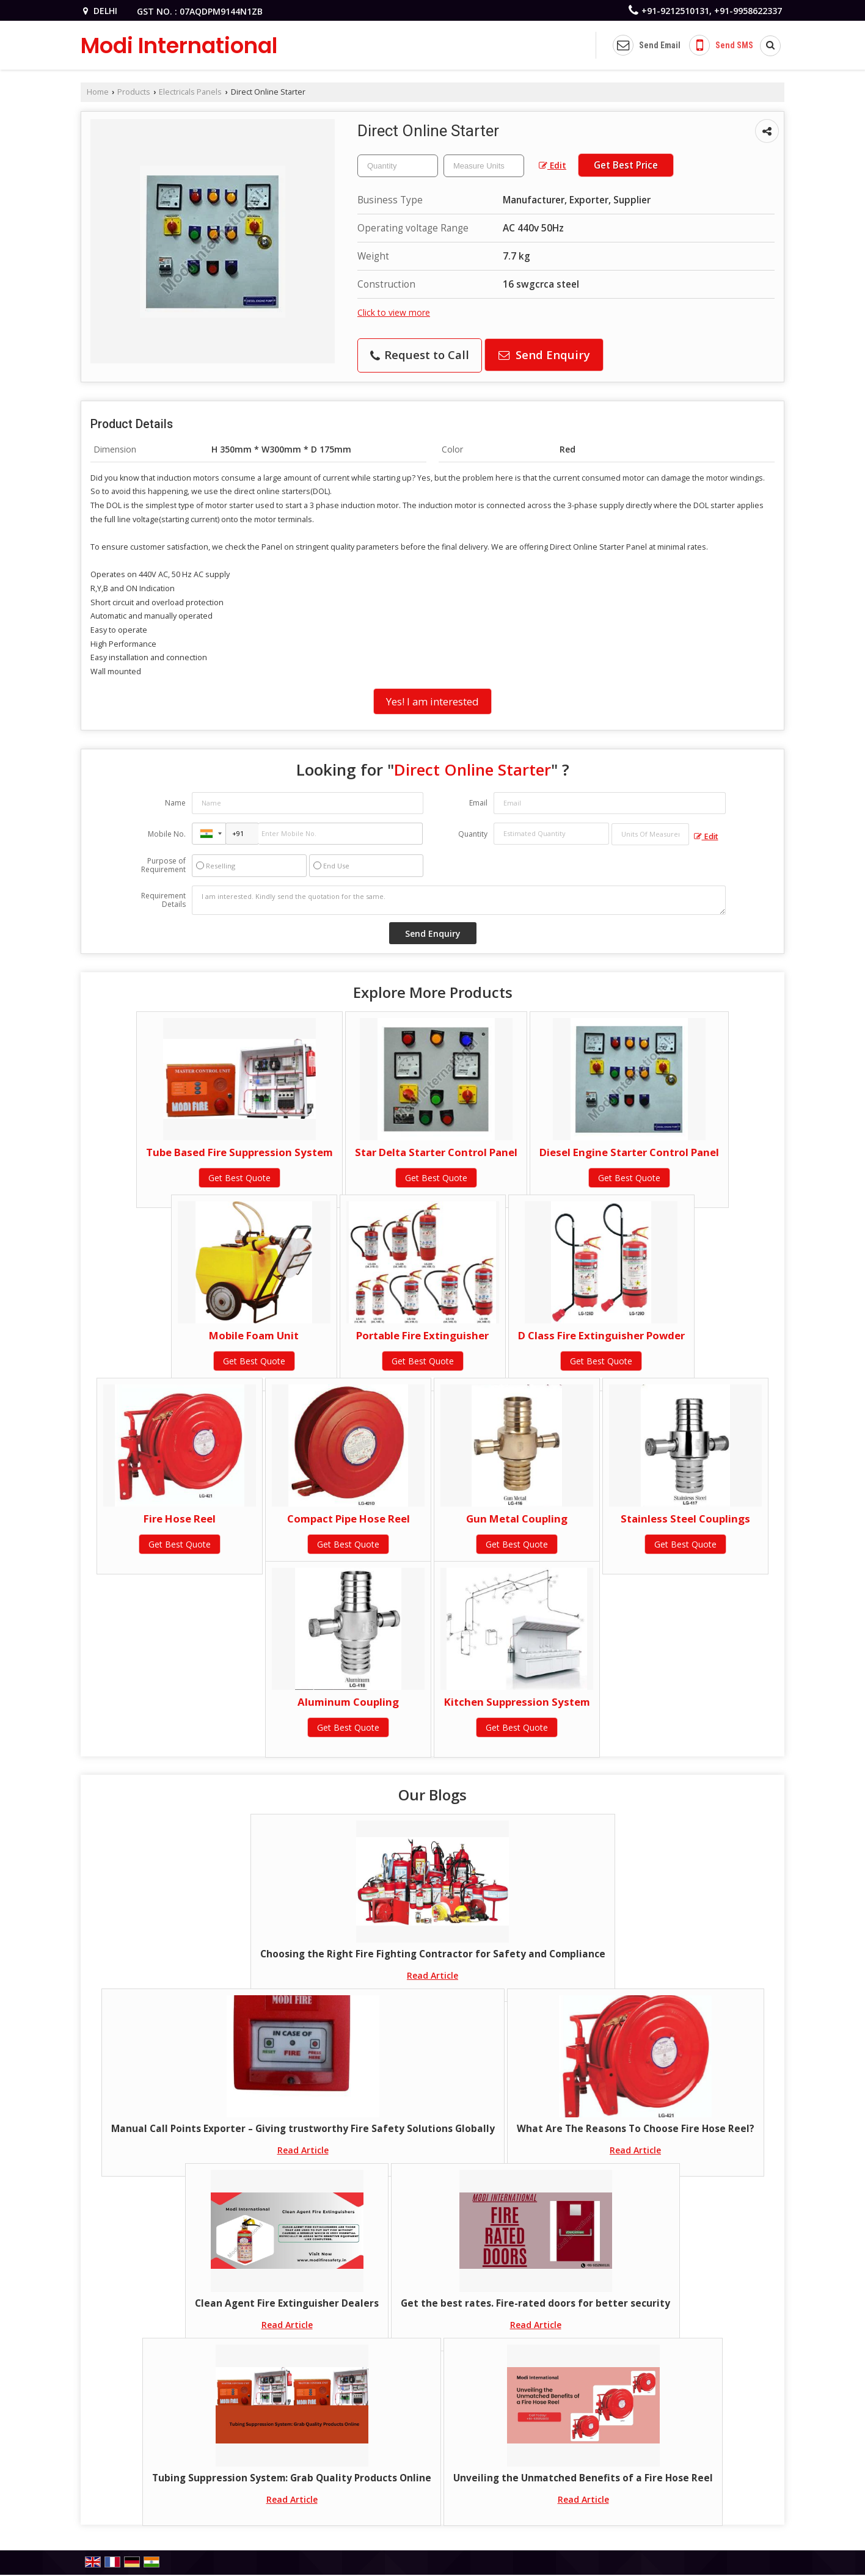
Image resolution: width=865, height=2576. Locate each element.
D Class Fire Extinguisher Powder (601, 1335)
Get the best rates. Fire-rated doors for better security (535, 2303)
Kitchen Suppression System (517, 1702)
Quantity (472, 834)
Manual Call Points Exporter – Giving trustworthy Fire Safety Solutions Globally (303, 2128)
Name (175, 803)
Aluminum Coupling (348, 1702)
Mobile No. (167, 834)
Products (133, 92)
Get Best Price (626, 165)
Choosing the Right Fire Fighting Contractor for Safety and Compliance (432, 1954)
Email (478, 803)
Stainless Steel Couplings (685, 1519)
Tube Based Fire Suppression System (239, 1152)
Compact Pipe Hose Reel (348, 1519)
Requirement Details (163, 900)
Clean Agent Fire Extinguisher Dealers (287, 2303)
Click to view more (393, 312)
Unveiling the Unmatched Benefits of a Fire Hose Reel (583, 2478)
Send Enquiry (544, 354)
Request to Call (419, 354)
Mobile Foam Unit (254, 1335)
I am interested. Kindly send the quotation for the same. (459, 900)
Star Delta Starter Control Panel (436, 1152)
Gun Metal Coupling (517, 1519)
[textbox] (483, 166)
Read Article (432, 1975)
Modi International (179, 45)
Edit (552, 165)
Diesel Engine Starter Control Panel (629, 1152)
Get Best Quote (239, 1178)
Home (98, 92)
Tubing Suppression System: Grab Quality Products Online (291, 2478)
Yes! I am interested (432, 701)
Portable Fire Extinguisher (422, 1335)
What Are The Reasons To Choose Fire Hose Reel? (635, 2128)
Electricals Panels (190, 92)
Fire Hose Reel (180, 1519)
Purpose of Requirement (163, 865)
